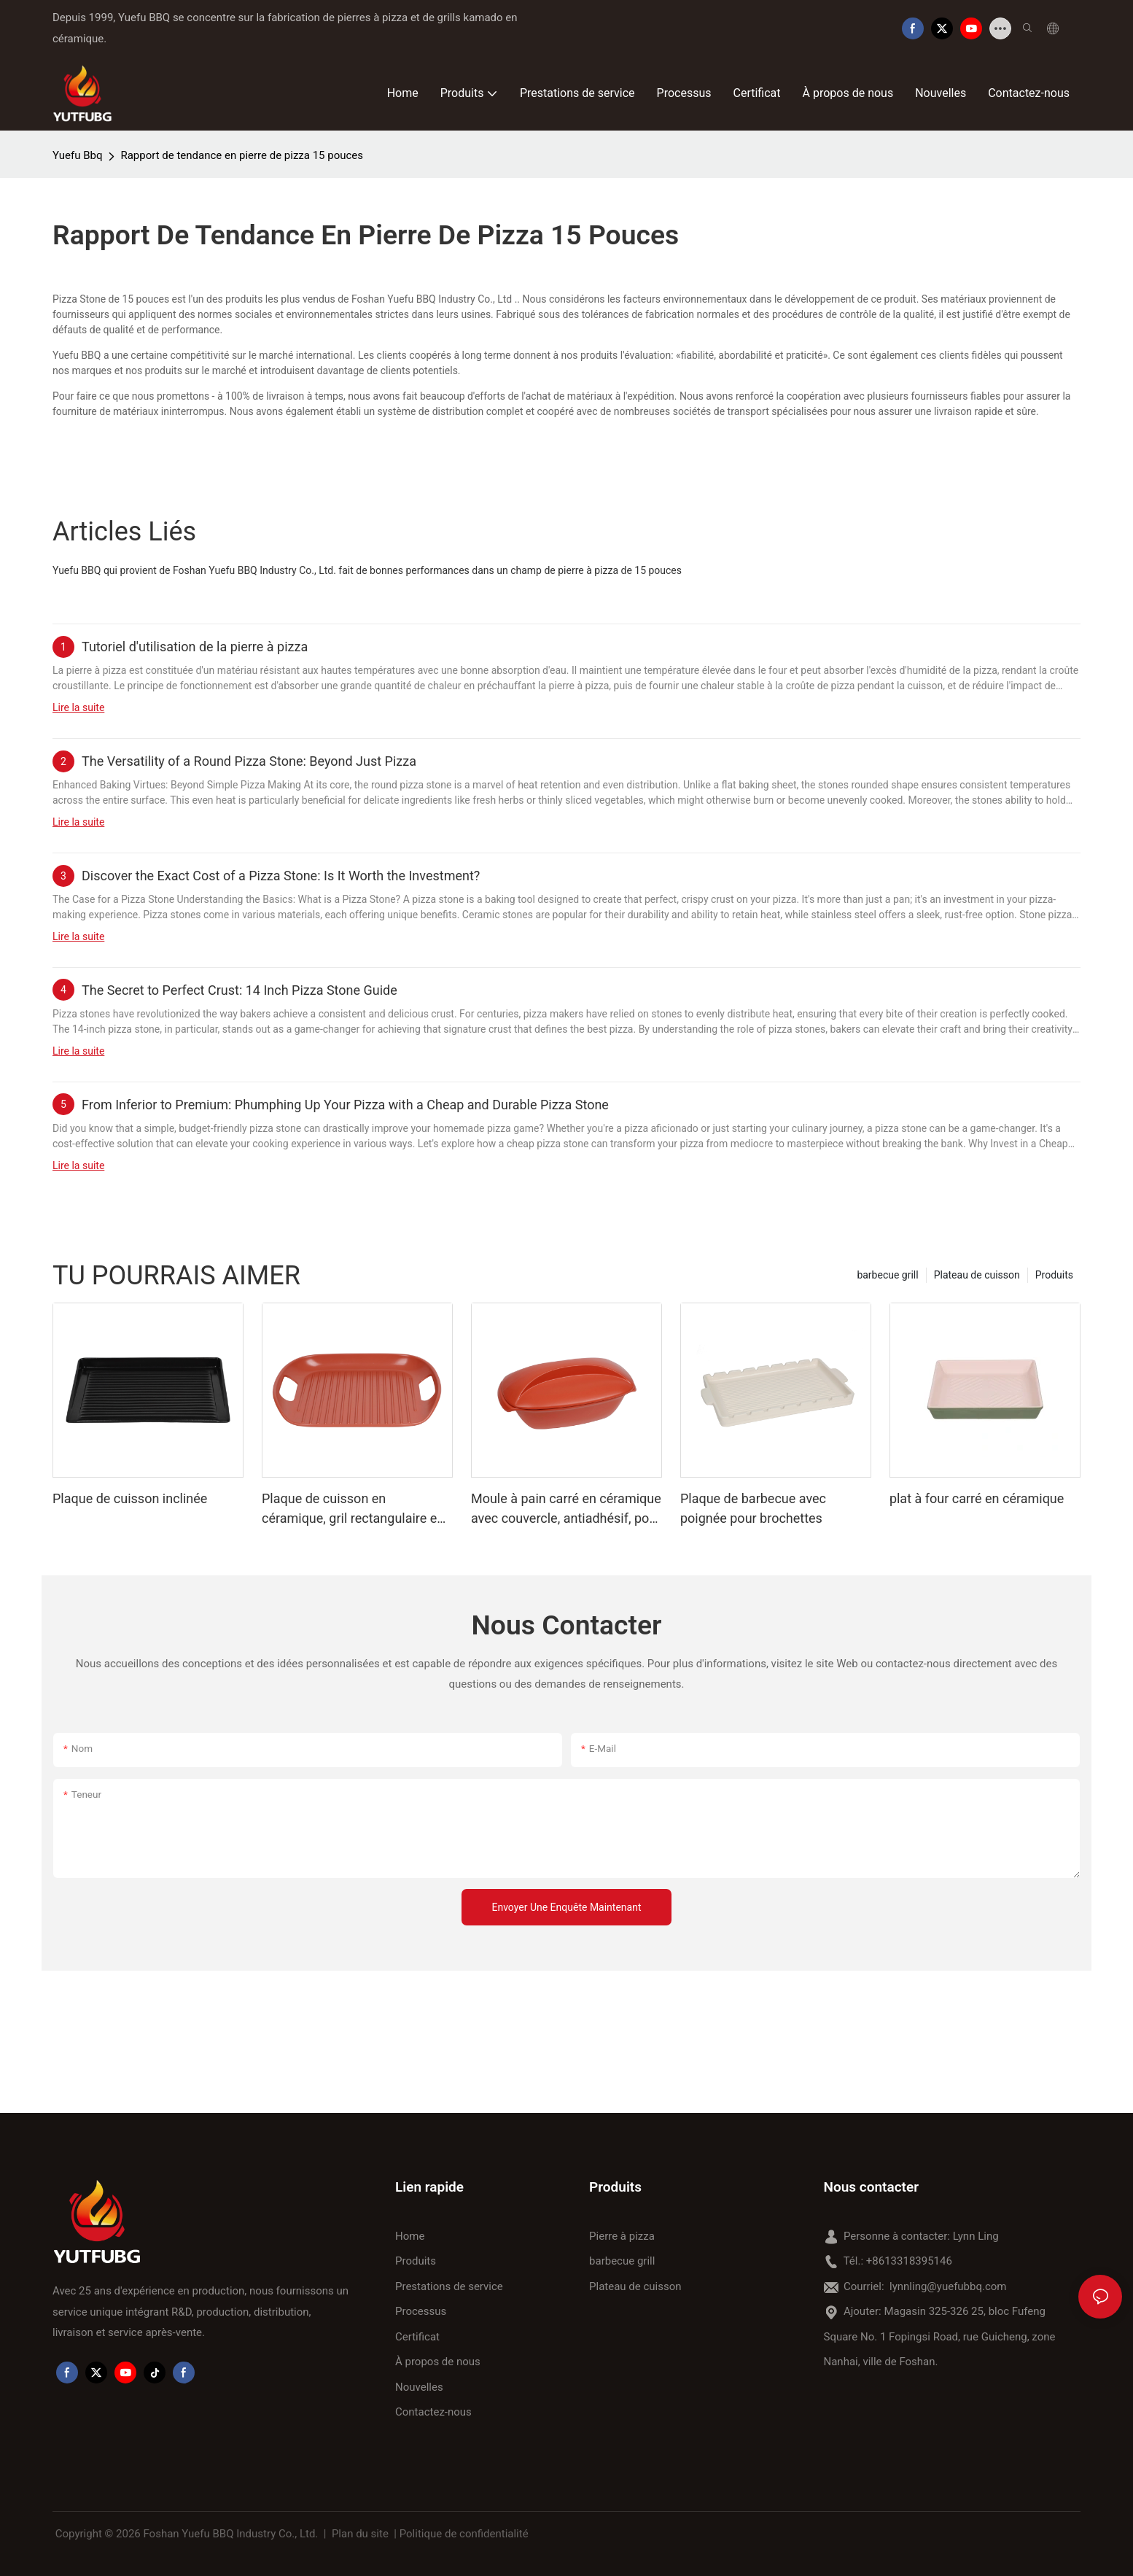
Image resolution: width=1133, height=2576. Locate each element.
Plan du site (360, 2533)
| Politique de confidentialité (462, 2533)
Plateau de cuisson (977, 1275)
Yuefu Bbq (77, 155)
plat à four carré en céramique (976, 1498)
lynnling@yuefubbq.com (947, 2286)
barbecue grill (887, 1275)
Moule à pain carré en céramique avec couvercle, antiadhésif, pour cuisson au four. (566, 1509)
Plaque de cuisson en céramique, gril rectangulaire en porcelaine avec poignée (353, 1509)
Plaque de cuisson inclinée (129, 1498)
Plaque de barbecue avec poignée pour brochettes (753, 1508)
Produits (1054, 1275)
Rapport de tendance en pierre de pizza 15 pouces (241, 155)
